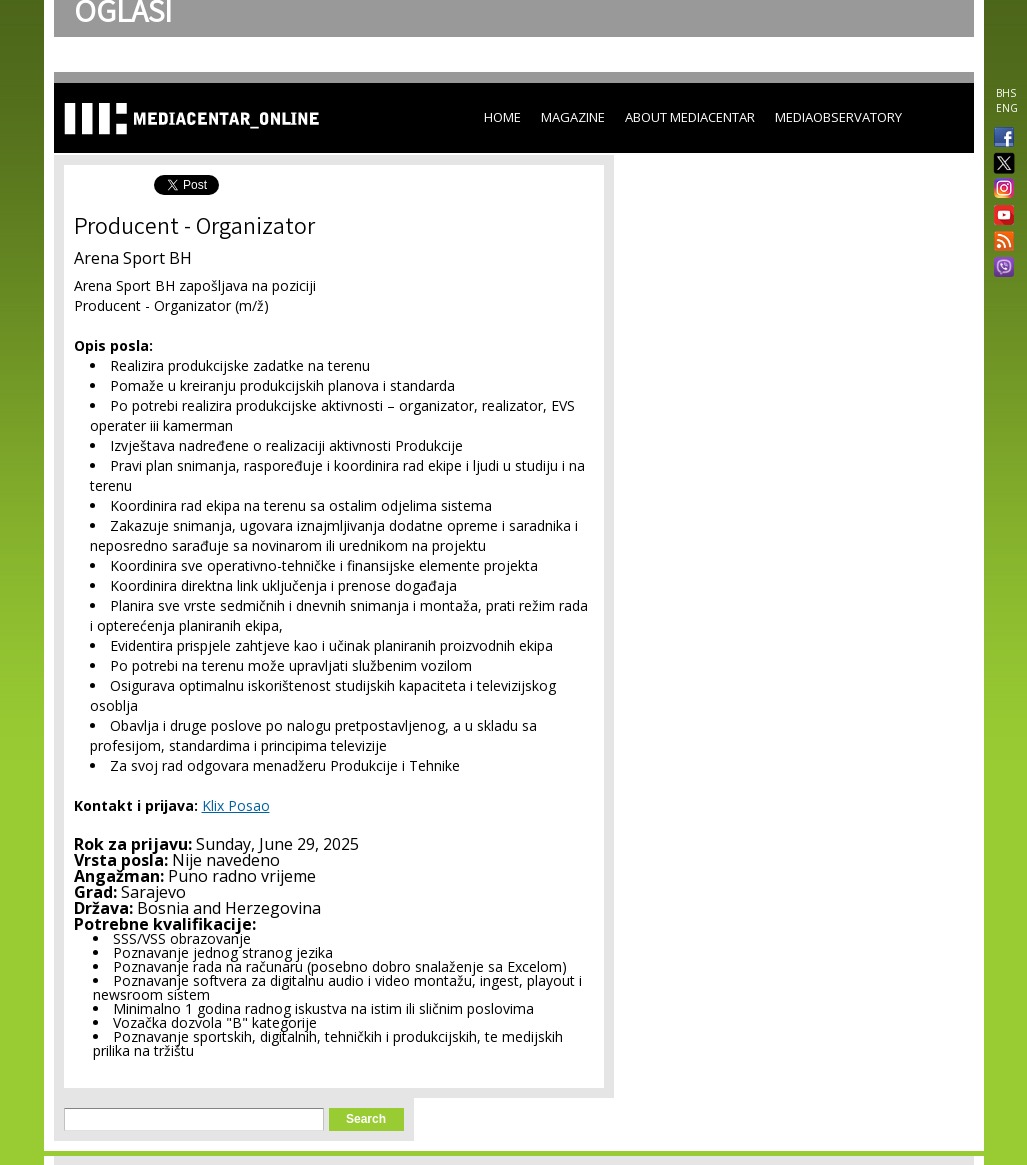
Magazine (573, 117)
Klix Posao (236, 805)
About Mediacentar (690, 117)
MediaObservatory (838, 117)
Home (502, 117)
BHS (1006, 93)
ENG (1007, 108)
